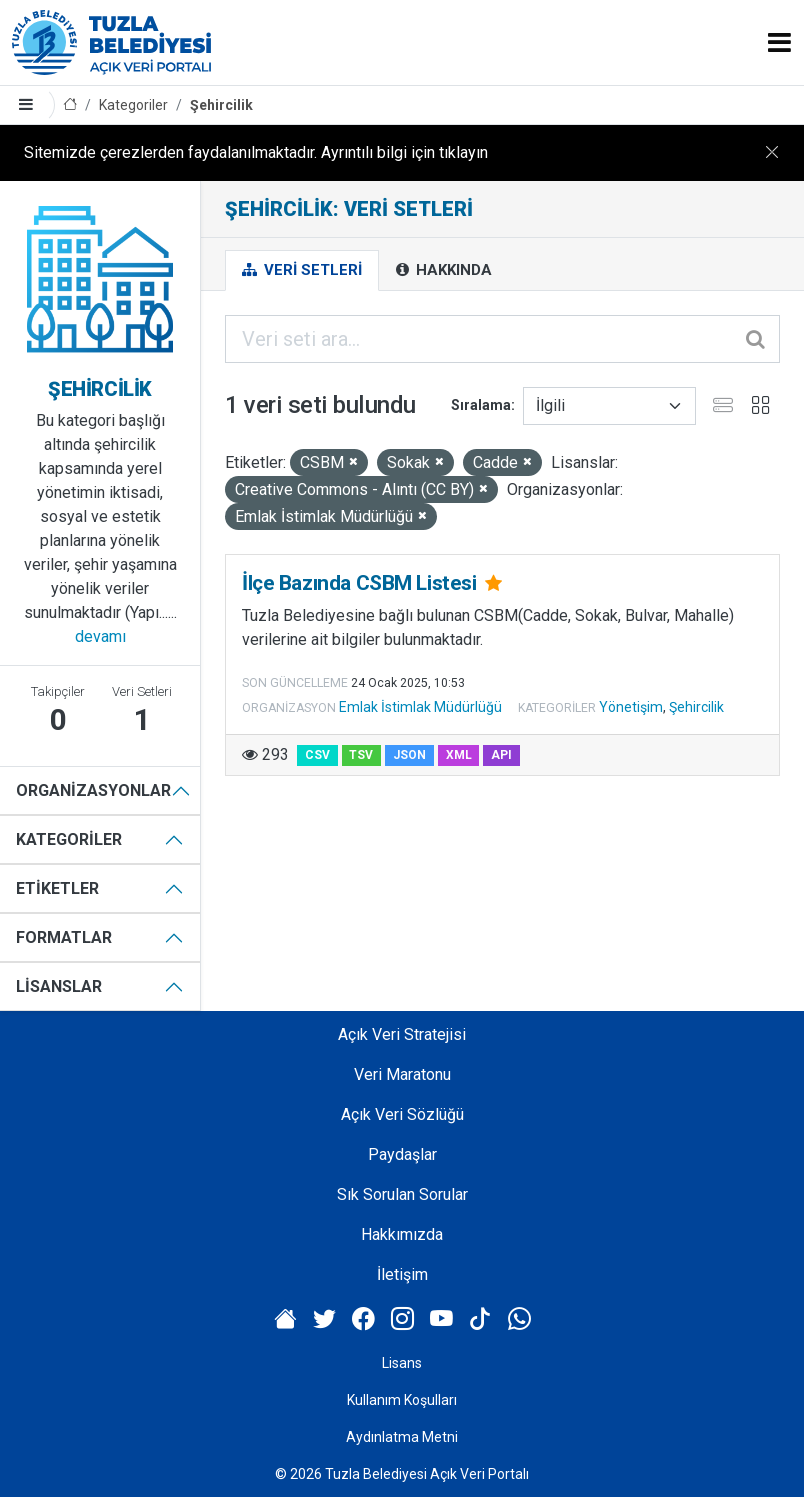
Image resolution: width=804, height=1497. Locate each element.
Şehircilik (221, 105)
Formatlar (64, 937)
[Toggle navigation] (779, 42)
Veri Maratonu (402, 1074)
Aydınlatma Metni (402, 1437)
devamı (100, 636)
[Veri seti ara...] (502, 339)
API (501, 755)
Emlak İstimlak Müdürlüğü (420, 707)
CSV (317, 755)
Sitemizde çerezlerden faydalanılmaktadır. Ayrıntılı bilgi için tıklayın (256, 152)
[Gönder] (757, 339)
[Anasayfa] (70, 105)
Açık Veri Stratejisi (402, 1034)
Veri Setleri (302, 270)
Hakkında (444, 270)
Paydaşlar (402, 1154)
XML (459, 755)
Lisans (402, 1363)
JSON (409, 755)
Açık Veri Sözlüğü (402, 1114)
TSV (361, 755)
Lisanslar (59, 986)
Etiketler (57, 888)
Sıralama (481, 405)
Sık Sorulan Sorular (402, 1194)
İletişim (402, 1274)
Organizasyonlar (93, 790)
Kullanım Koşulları (402, 1400)
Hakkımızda (402, 1234)
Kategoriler (133, 105)
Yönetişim (631, 707)
